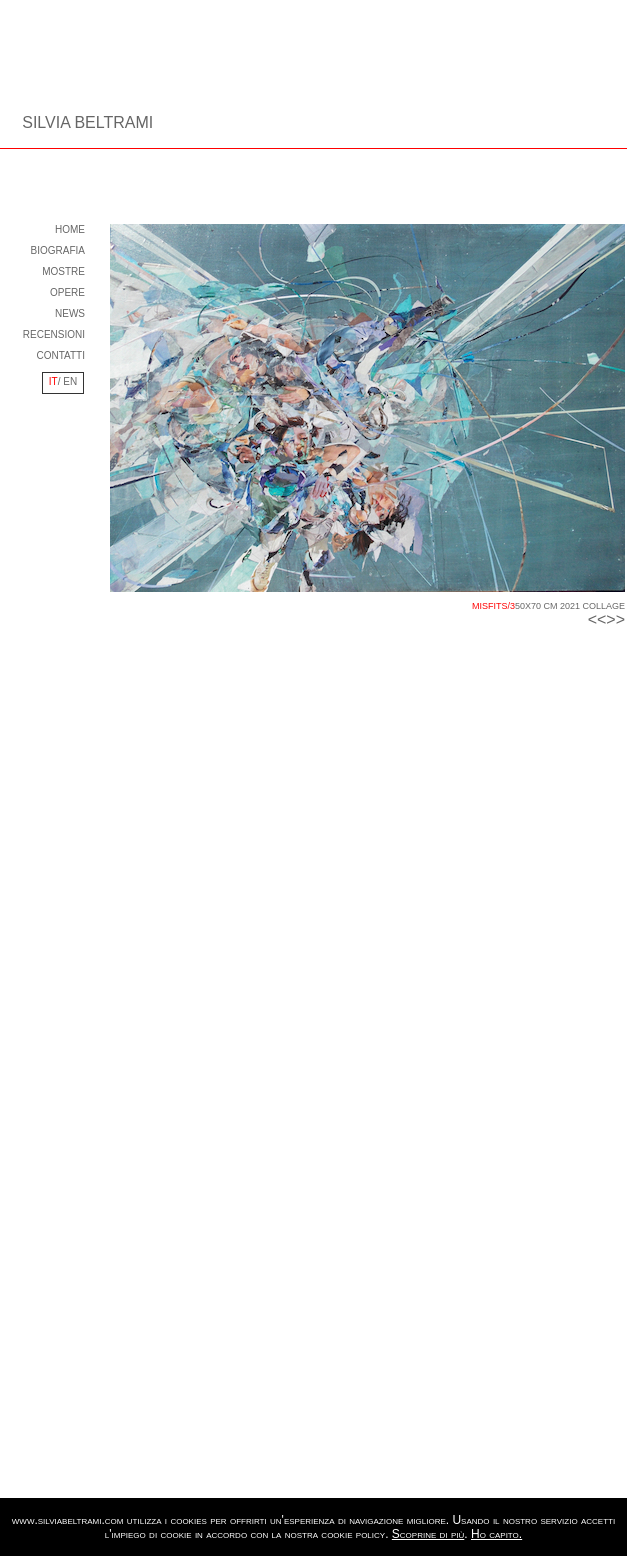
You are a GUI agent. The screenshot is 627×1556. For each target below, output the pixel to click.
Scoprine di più (428, 1534)
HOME (70, 229)
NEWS (70, 313)
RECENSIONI (54, 334)
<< (597, 619)
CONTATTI (60, 355)
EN (69, 381)
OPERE (67, 292)
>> (615, 619)
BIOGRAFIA (58, 250)
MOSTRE (63, 271)
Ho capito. (496, 1534)
